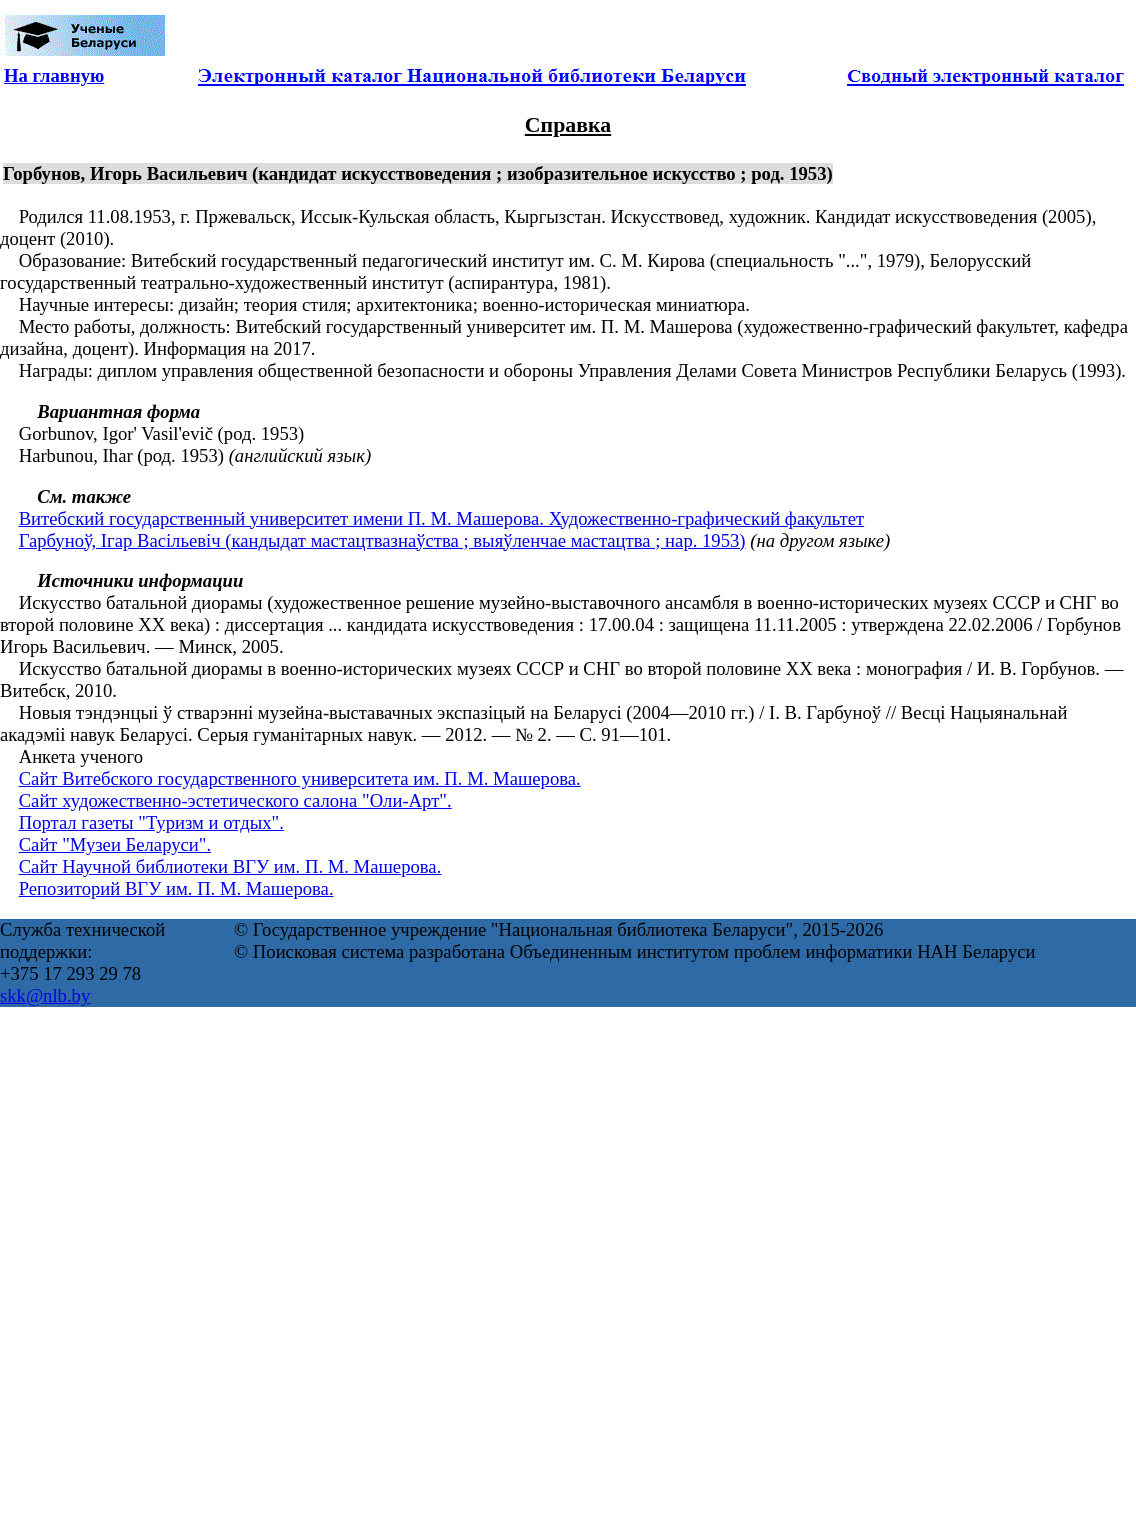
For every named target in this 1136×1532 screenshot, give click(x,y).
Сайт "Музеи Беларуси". (115, 844)
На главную (54, 75)
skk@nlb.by (45, 995)
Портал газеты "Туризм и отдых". (151, 822)
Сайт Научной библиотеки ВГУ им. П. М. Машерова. (230, 866)
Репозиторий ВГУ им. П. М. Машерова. (176, 888)
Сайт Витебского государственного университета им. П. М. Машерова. (300, 778)
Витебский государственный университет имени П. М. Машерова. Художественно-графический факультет (442, 518)
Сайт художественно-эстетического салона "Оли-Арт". (235, 800)
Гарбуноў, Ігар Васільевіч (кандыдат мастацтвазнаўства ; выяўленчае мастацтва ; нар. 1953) (382, 540)
